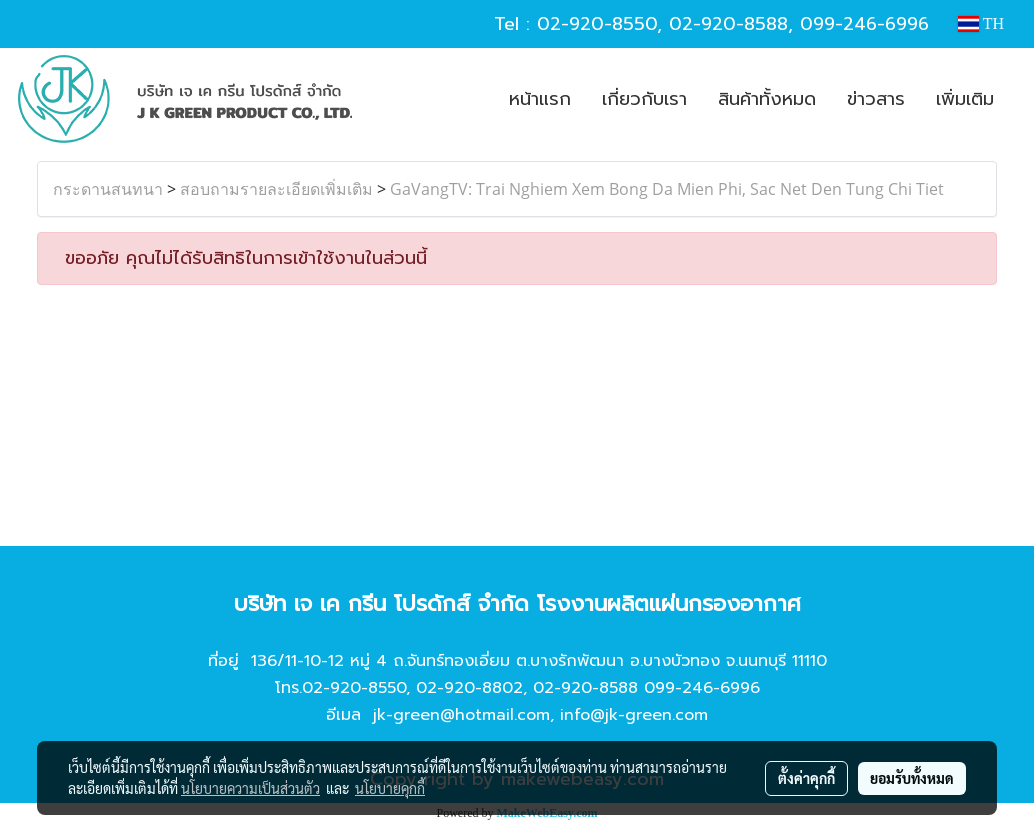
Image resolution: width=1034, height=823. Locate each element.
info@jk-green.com (634, 715)
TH (981, 23)
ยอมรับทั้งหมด (912, 778)
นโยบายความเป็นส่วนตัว (250, 788)
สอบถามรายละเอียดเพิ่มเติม (276, 189)
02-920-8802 (469, 688)
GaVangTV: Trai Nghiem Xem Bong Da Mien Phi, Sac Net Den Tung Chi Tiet (667, 189)
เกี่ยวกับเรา (644, 99)
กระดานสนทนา (108, 189)
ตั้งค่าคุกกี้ (806, 778)
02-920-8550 (597, 24)
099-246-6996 (864, 24)
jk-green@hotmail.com (461, 715)
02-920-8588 (728, 24)
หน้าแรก (540, 99)
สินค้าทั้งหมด (767, 99)
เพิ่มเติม (965, 99)
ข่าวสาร (876, 99)
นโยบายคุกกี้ (390, 788)
